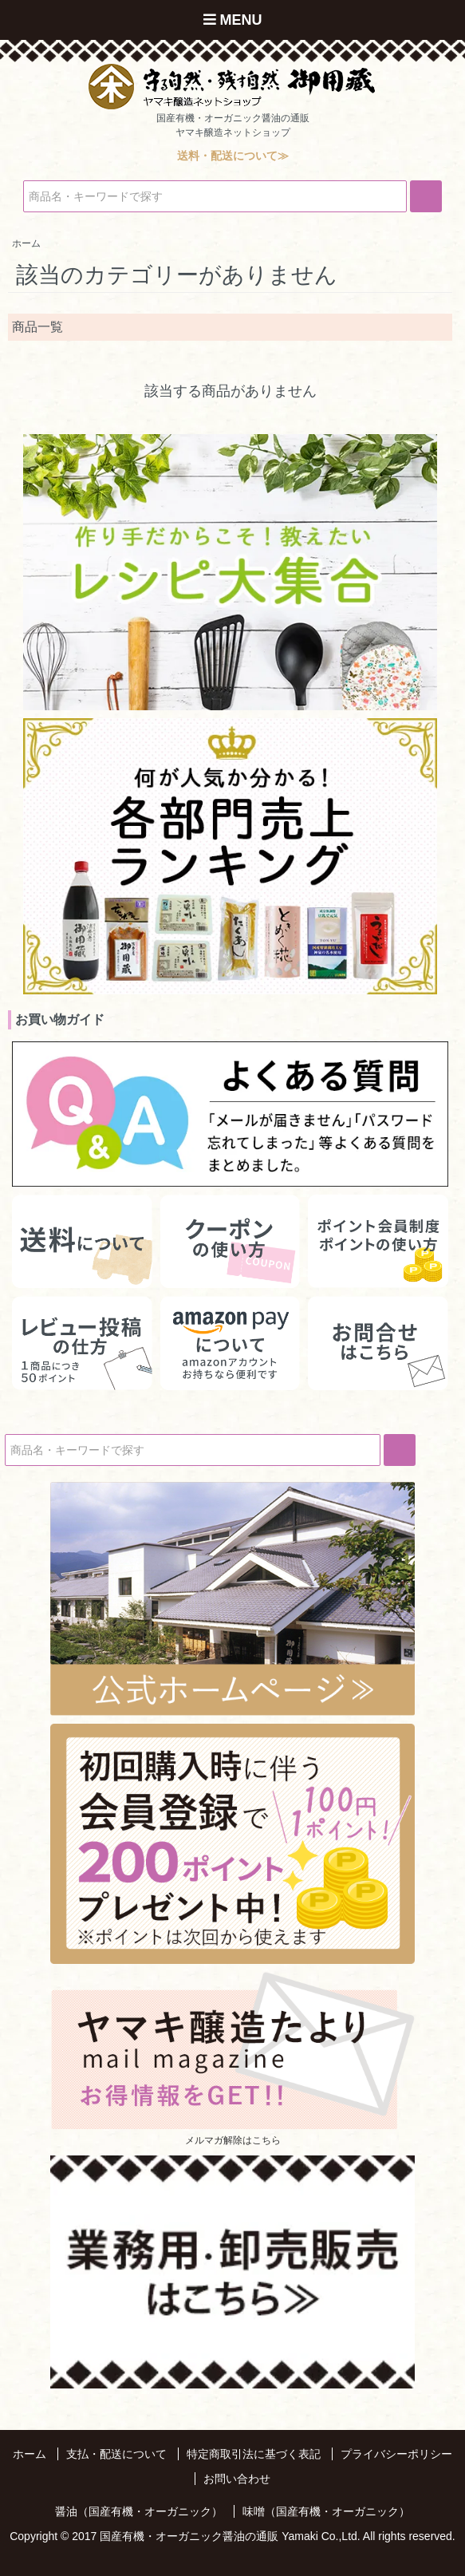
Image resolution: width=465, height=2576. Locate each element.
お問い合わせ (236, 2478)
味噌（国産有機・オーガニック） (326, 2511)
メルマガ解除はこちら (233, 2140)
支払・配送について (116, 2454)
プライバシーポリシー (396, 2454)
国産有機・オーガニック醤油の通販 (189, 2536)
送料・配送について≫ (233, 155)
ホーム (29, 2454)
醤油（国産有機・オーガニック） (139, 2511)
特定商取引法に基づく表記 (254, 2454)
